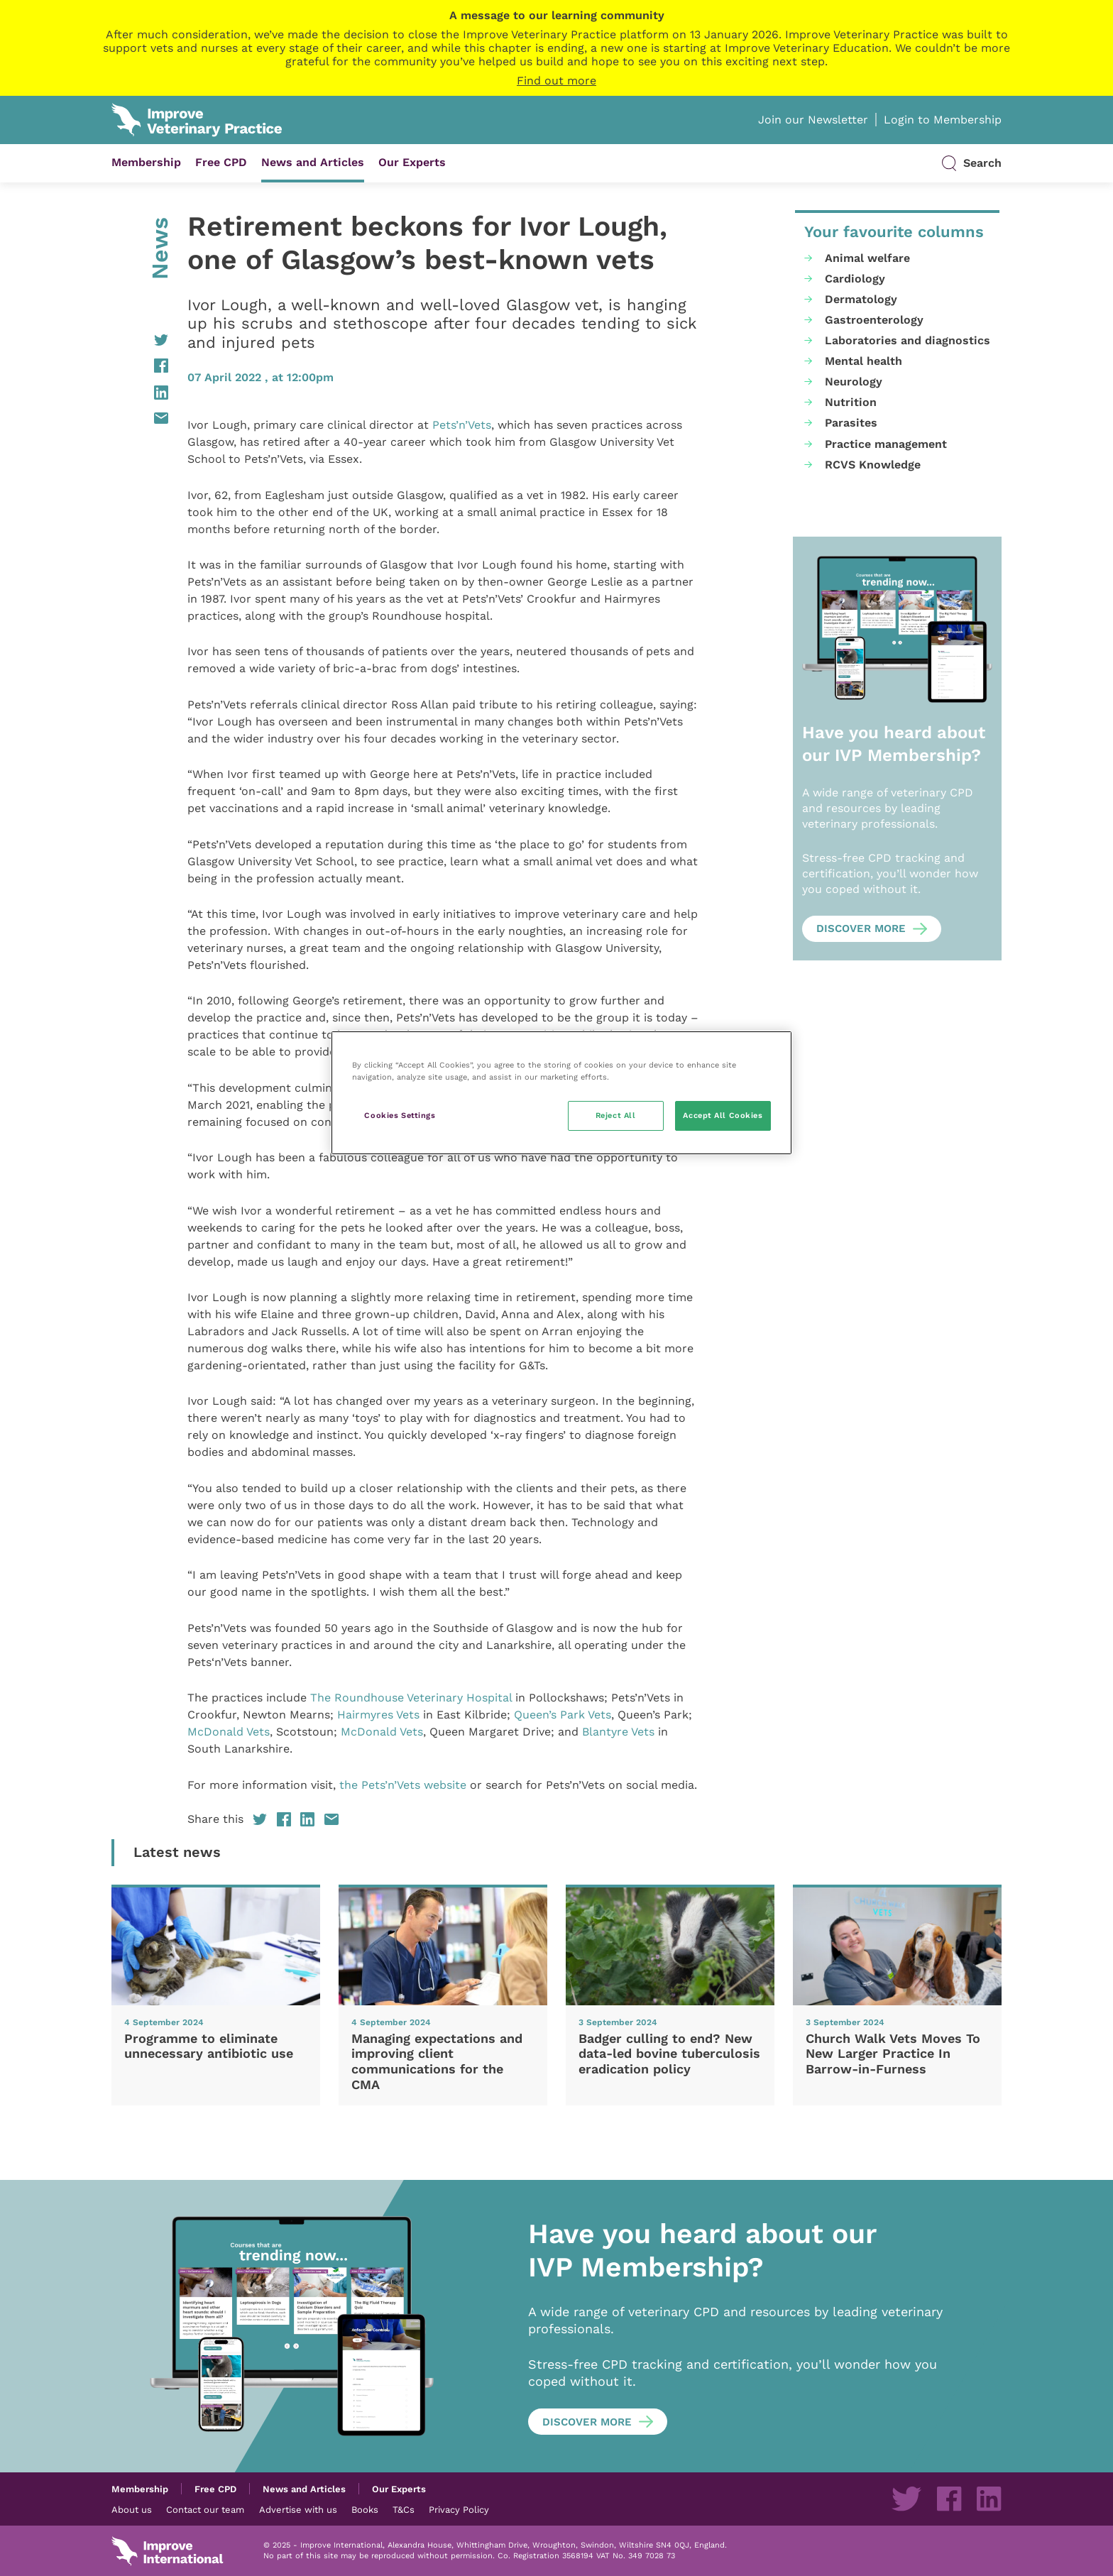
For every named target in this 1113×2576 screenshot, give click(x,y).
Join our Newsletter (813, 119)
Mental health (863, 361)
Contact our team (205, 2509)
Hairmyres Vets (378, 1714)
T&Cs (404, 2509)
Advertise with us (298, 2509)
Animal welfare (867, 258)
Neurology (853, 381)
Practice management (886, 444)
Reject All (616, 1115)
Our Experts (412, 162)
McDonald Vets (228, 1731)
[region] (561, 1093)
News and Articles (312, 162)
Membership (146, 162)
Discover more (861, 928)
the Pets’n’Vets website (402, 1785)
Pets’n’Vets (461, 425)
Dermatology (861, 299)
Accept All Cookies (722, 1115)
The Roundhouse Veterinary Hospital (411, 1697)
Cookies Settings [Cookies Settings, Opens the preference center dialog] (399, 1115)
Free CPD (221, 162)
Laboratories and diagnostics (907, 340)
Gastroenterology (874, 320)
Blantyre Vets (618, 1731)
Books (364, 2509)
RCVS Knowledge (873, 464)
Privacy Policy (459, 2509)
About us (131, 2509)
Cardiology (855, 278)
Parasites (851, 422)
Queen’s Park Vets (562, 1714)
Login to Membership (943, 119)
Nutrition (851, 402)
